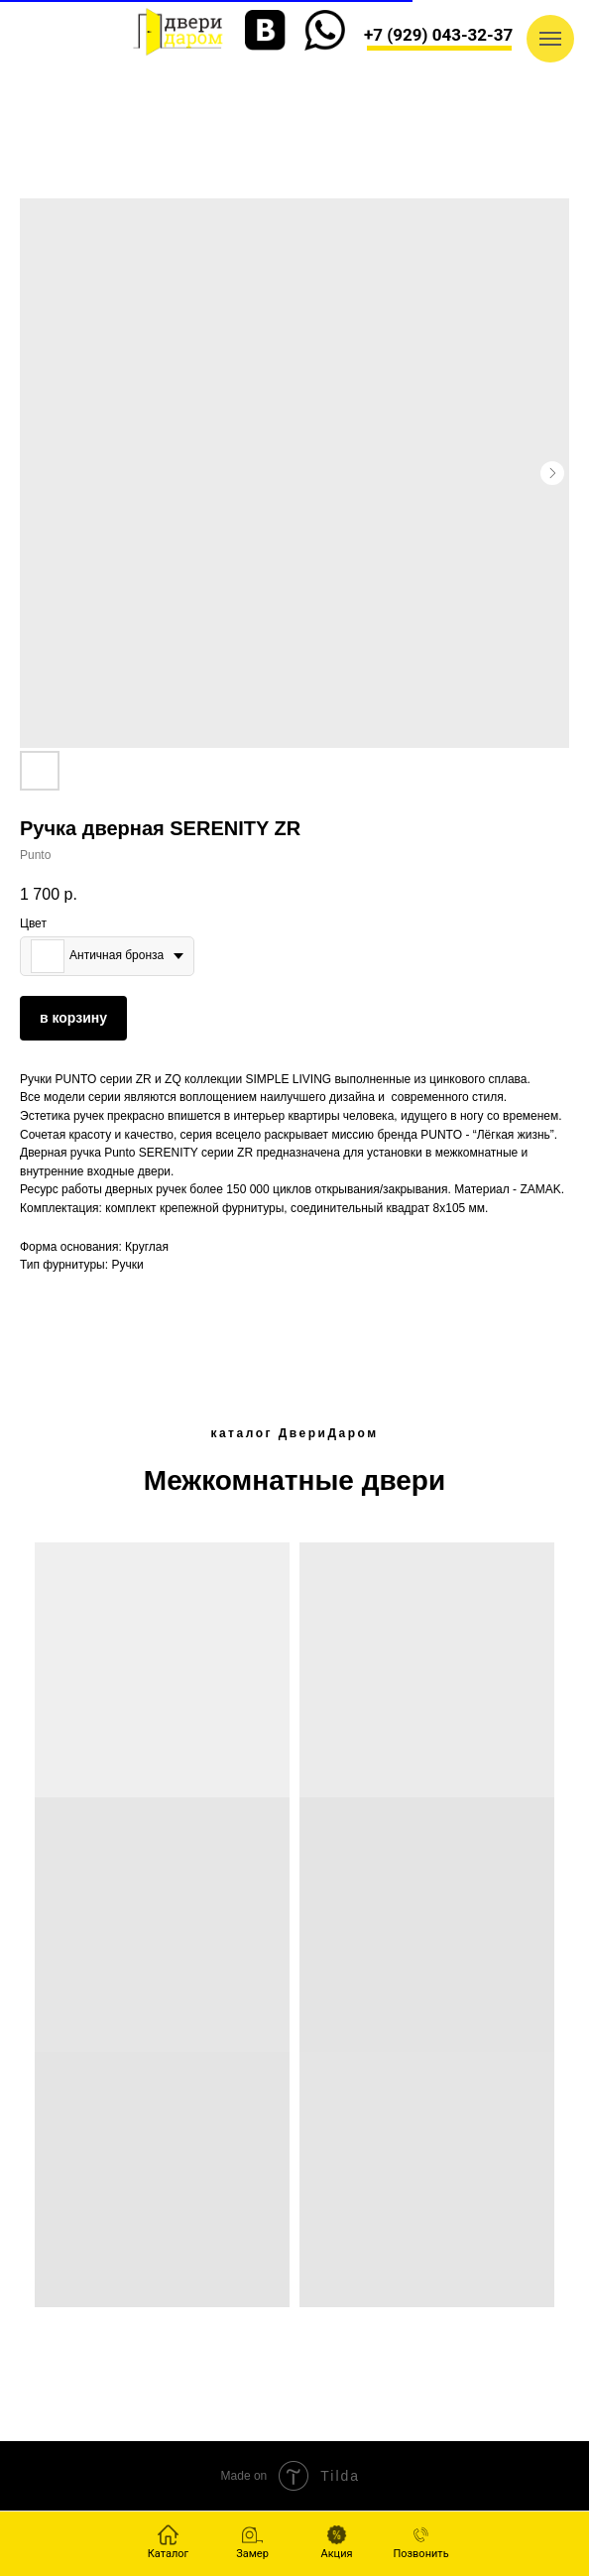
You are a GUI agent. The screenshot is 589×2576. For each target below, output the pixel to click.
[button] (252, 2542)
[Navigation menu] (550, 39)
